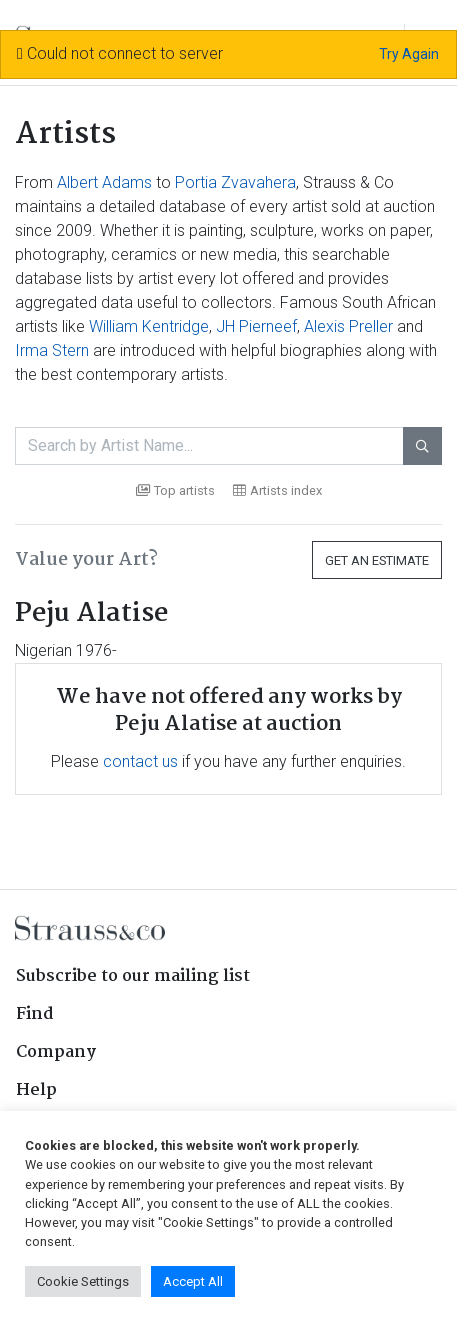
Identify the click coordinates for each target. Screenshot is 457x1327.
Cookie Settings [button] (83, 1281)
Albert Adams (104, 182)
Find (35, 1014)
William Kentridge (149, 326)
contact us (140, 761)
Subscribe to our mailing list (133, 976)
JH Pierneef (256, 326)
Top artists (175, 490)
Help (36, 1090)
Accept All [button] (193, 1281)
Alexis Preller (348, 326)
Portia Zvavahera (235, 182)
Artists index (277, 490)
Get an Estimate (377, 560)
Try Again (409, 54)
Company (56, 1052)
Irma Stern (52, 350)
